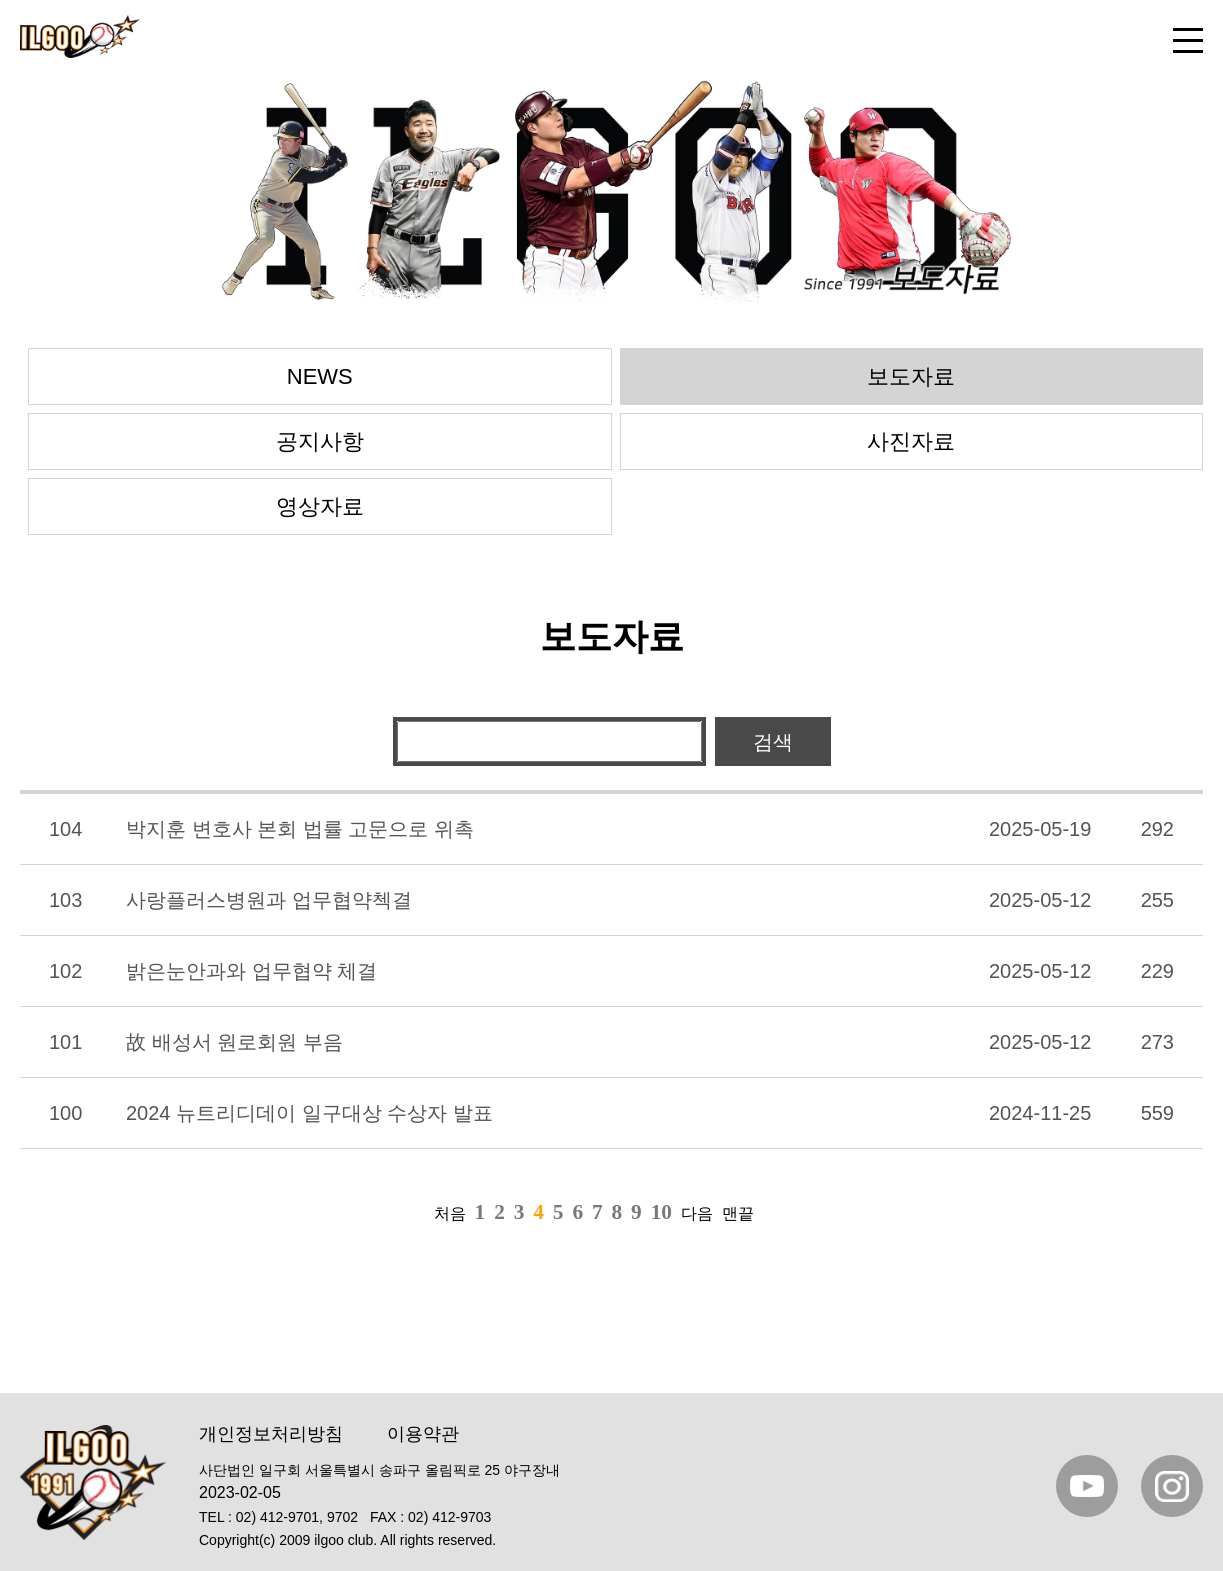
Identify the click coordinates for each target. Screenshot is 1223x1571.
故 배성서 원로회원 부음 (234, 1042)
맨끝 (738, 1213)
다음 (697, 1213)
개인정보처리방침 (271, 1434)
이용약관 (423, 1434)
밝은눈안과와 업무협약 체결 (251, 971)
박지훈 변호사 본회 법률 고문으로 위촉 (300, 829)
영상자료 (320, 506)
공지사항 (320, 441)
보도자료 (911, 376)
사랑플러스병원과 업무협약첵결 (269, 900)
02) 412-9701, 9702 (297, 1517)
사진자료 (911, 441)
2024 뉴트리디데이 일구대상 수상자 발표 (309, 1113)
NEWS (320, 376)
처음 (450, 1213)
